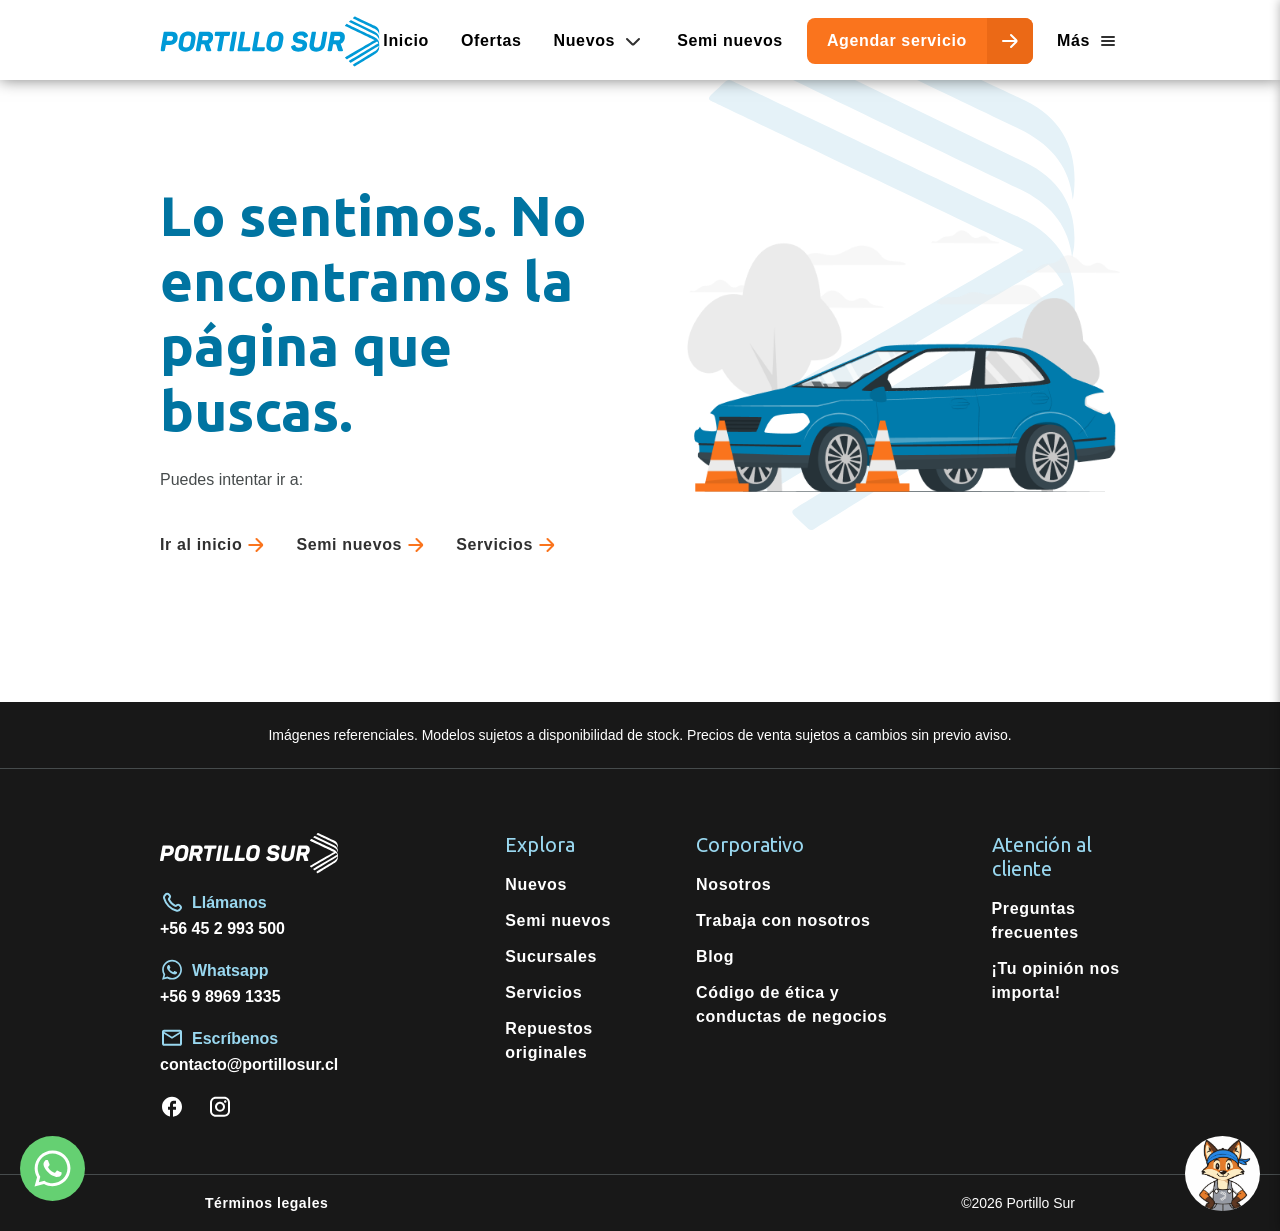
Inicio (406, 40)
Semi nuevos (730, 40)
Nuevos (536, 884)
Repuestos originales (549, 1040)
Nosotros (733, 884)
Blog (715, 956)
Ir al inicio (216, 545)
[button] (1222, 1173)
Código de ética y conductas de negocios (791, 1004)
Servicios (509, 545)
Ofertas (491, 40)
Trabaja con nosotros (783, 920)
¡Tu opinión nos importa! (1056, 980)
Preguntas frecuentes (1035, 920)
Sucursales (551, 956)
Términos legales (266, 1203)
